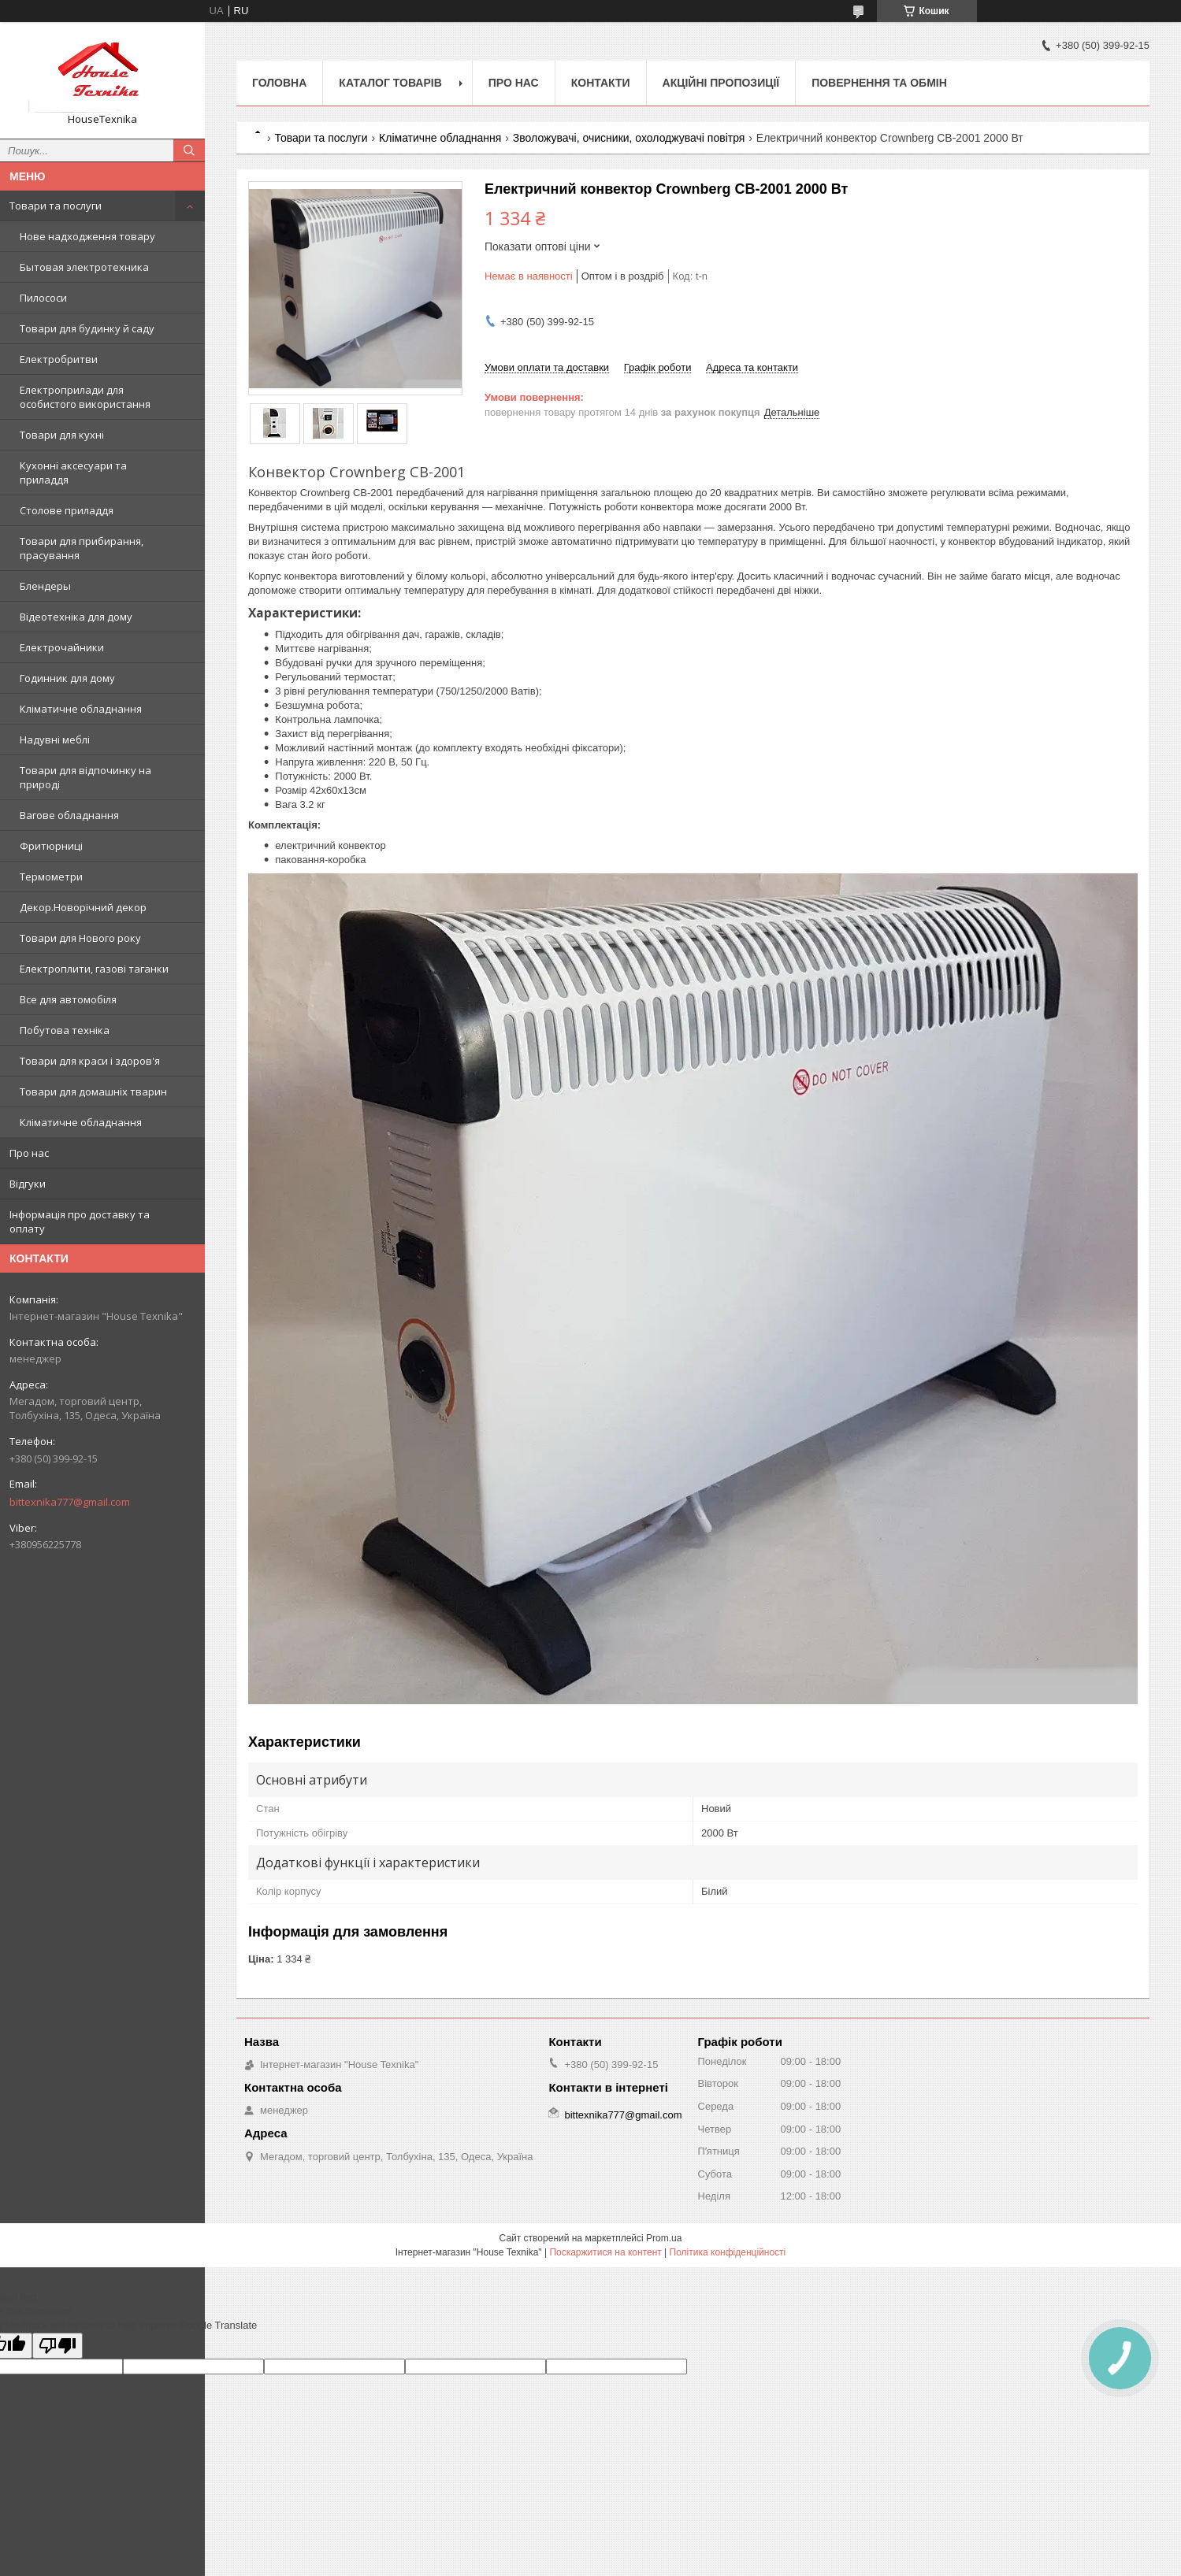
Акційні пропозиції (721, 82)
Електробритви (59, 359)
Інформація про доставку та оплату (79, 1221)
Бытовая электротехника (84, 267)
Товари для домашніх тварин (93, 1091)
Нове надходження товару (87, 236)
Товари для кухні (62, 435)
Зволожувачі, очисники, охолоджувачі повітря (629, 138)
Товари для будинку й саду (87, 328)
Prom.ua (663, 2238)
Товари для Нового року (80, 938)
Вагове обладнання (69, 815)
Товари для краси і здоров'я (90, 1061)
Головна (279, 82)
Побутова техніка (65, 1030)
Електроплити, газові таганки (94, 969)
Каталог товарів (390, 82)
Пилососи (43, 298)
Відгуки (27, 1184)
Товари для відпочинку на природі (85, 777)
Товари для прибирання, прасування (81, 548)
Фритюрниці (51, 846)
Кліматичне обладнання (81, 709)
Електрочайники (62, 647)
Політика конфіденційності (728, 2252)
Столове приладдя (66, 510)
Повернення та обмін (879, 82)
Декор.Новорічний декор (83, 907)
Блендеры (45, 586)
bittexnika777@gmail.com (69, 1502)
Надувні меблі (55, 739)
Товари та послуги (55, 205)
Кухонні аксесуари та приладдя (73, 472)
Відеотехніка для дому (76, 617)
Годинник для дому (67, 678)
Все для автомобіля (68, 999)
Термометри (51, 876)
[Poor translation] (57, 2346)
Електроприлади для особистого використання (85, 397)
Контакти (600, 82)
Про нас (29, 1153)
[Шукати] (189, 150)
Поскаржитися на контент (605, 2252)
